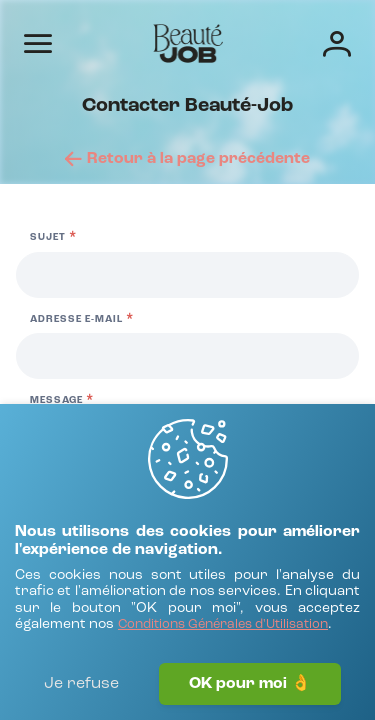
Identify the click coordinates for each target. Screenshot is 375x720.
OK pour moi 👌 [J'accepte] (250, 684)
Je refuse (81, 684)
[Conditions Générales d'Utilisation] (223, 625)
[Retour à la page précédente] (187, 159)
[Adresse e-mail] (187, 356)
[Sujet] (187, 275)
